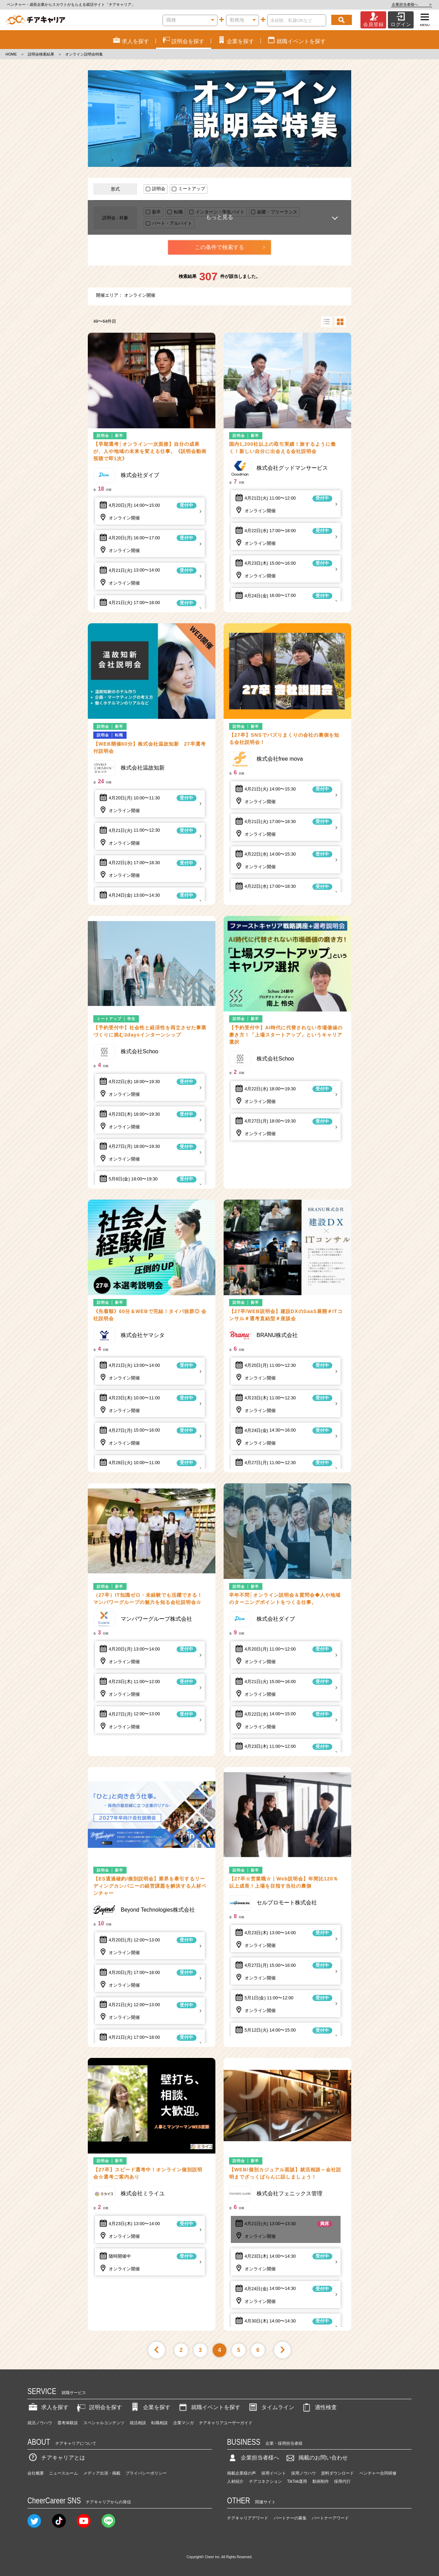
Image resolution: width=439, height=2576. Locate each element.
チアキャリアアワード (247, 2518)
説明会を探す (98, 2407)
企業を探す (149, 2407)
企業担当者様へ (411, 4)
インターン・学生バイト (220, 211)
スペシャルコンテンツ (103, 2422)
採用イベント (273, 2473)
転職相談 (159, 2422)
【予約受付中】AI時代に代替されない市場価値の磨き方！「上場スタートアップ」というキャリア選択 (286, 1035)
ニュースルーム (63, 2473)
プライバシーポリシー (146, 2473)
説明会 (158, 188)
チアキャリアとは (56, 2457)
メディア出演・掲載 (101, 2473)
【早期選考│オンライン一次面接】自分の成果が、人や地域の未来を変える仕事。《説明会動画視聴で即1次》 (149, 451)
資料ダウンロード (337, 2473)
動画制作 (320, 2481)
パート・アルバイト (172, 223)
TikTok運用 (297, 2481)
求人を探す (48, 2407)
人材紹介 (235, 2481)
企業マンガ (183, 2422)
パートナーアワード (330, 2518)
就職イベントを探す (208, 2407)
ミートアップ (191, 188)
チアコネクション (265, 2481)
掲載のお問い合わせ (316, 2457)
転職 (178, 211)
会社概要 (35, 2473)
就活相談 (138, 2422)
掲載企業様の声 (241, 2473)
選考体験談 (67, 2422)
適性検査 (319, 2407)
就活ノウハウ (39, 2422)
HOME (11, 54)
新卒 (156, 211)
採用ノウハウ (303, 2473)
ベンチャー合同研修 (377, 2473)
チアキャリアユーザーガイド (225, 2422)
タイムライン (271, 2407)
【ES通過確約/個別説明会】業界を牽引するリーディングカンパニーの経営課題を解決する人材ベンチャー (149, 1886)
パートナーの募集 (290, 2518)
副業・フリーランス (277, 211)
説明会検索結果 (41, 54)
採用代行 (342, 2481)
